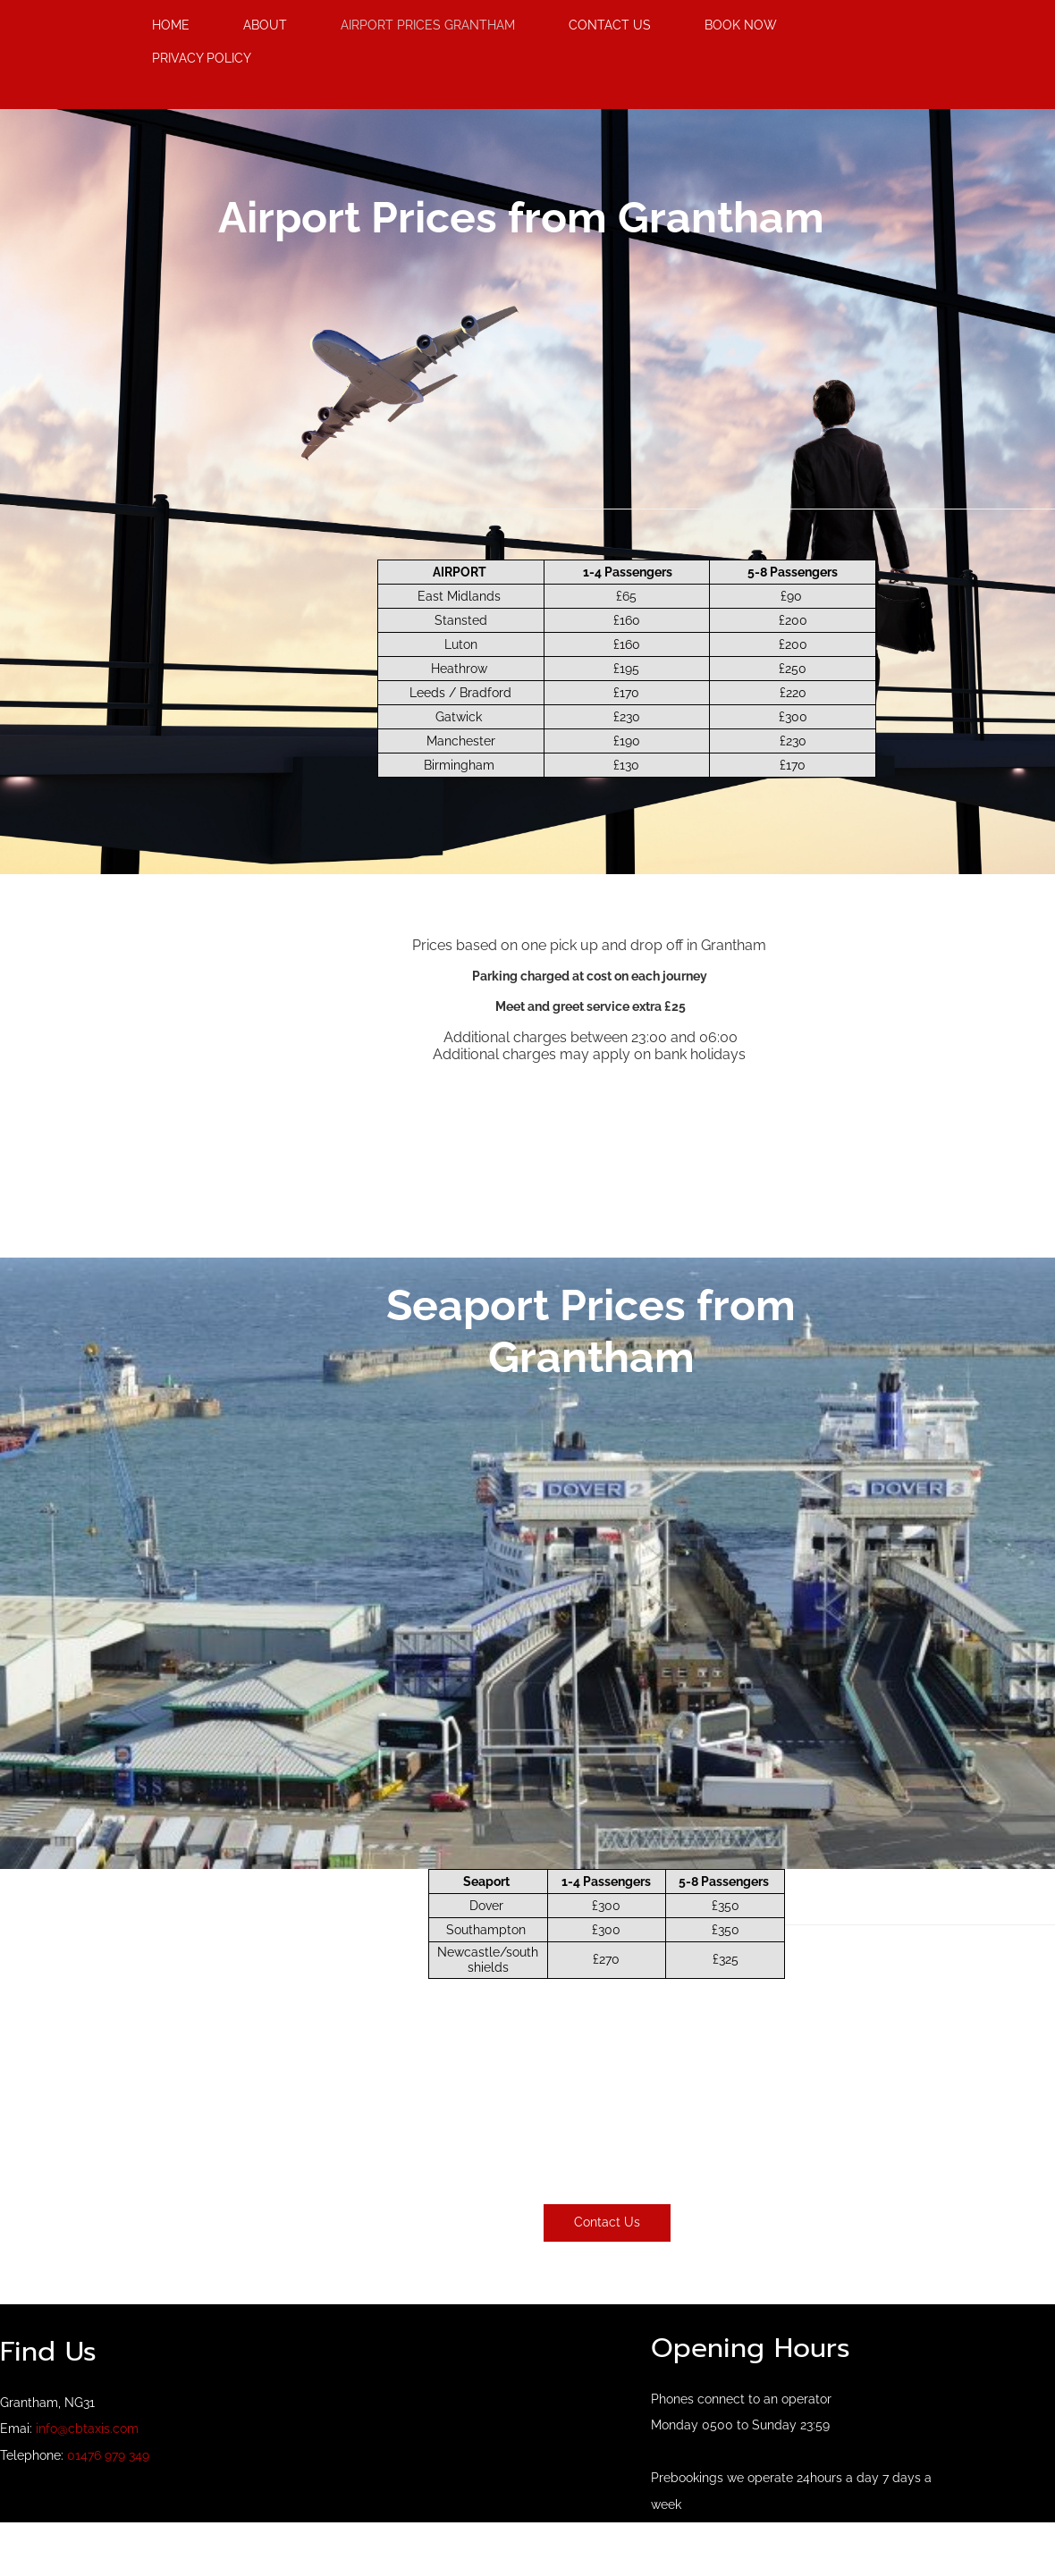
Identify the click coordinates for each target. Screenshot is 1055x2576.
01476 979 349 (108, 2455)
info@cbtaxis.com (87, 2428)
